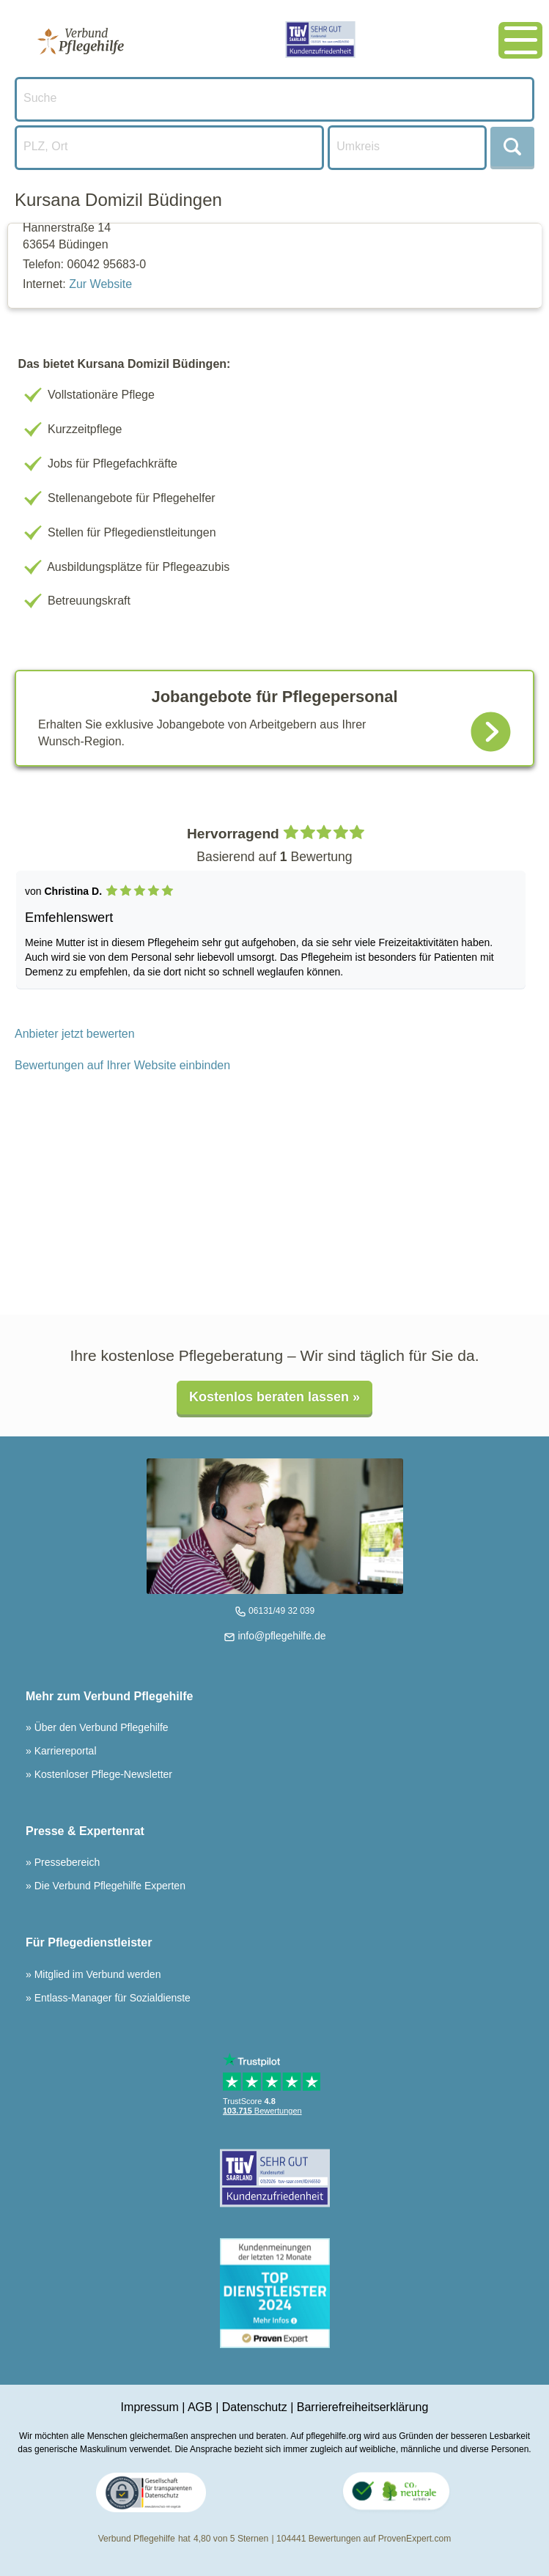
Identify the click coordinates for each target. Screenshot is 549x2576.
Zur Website (100, 284)
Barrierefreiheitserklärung (363, 2407)
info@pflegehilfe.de (280, 1636)
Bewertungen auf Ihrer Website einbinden (122, 1065)
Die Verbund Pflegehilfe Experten (108, 1886)
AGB (200, 2407)
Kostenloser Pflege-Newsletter (102, 1774)
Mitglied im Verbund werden (96, 1974)
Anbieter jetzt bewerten (75, 1033)
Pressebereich (66, 1862)
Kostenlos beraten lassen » (274, 1397)
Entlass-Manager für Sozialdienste (111, 1998)
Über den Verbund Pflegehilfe (100, 1727)
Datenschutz (254, 2407)
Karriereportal (64, 1751)
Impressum (150, 2407)
